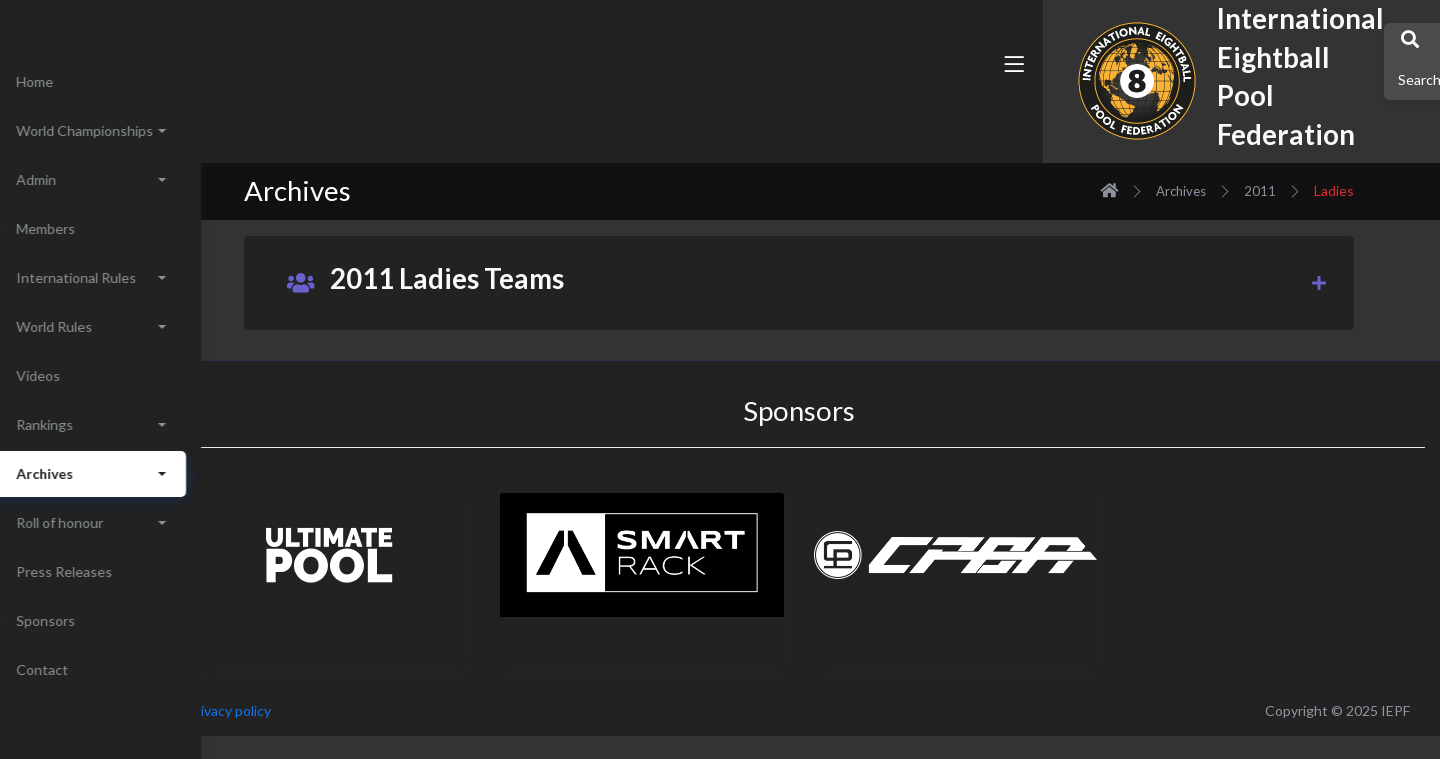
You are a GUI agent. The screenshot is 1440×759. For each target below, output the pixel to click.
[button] (955, 102)
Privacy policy (322, 710)
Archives (1227, 191)
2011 (1306, 191)
